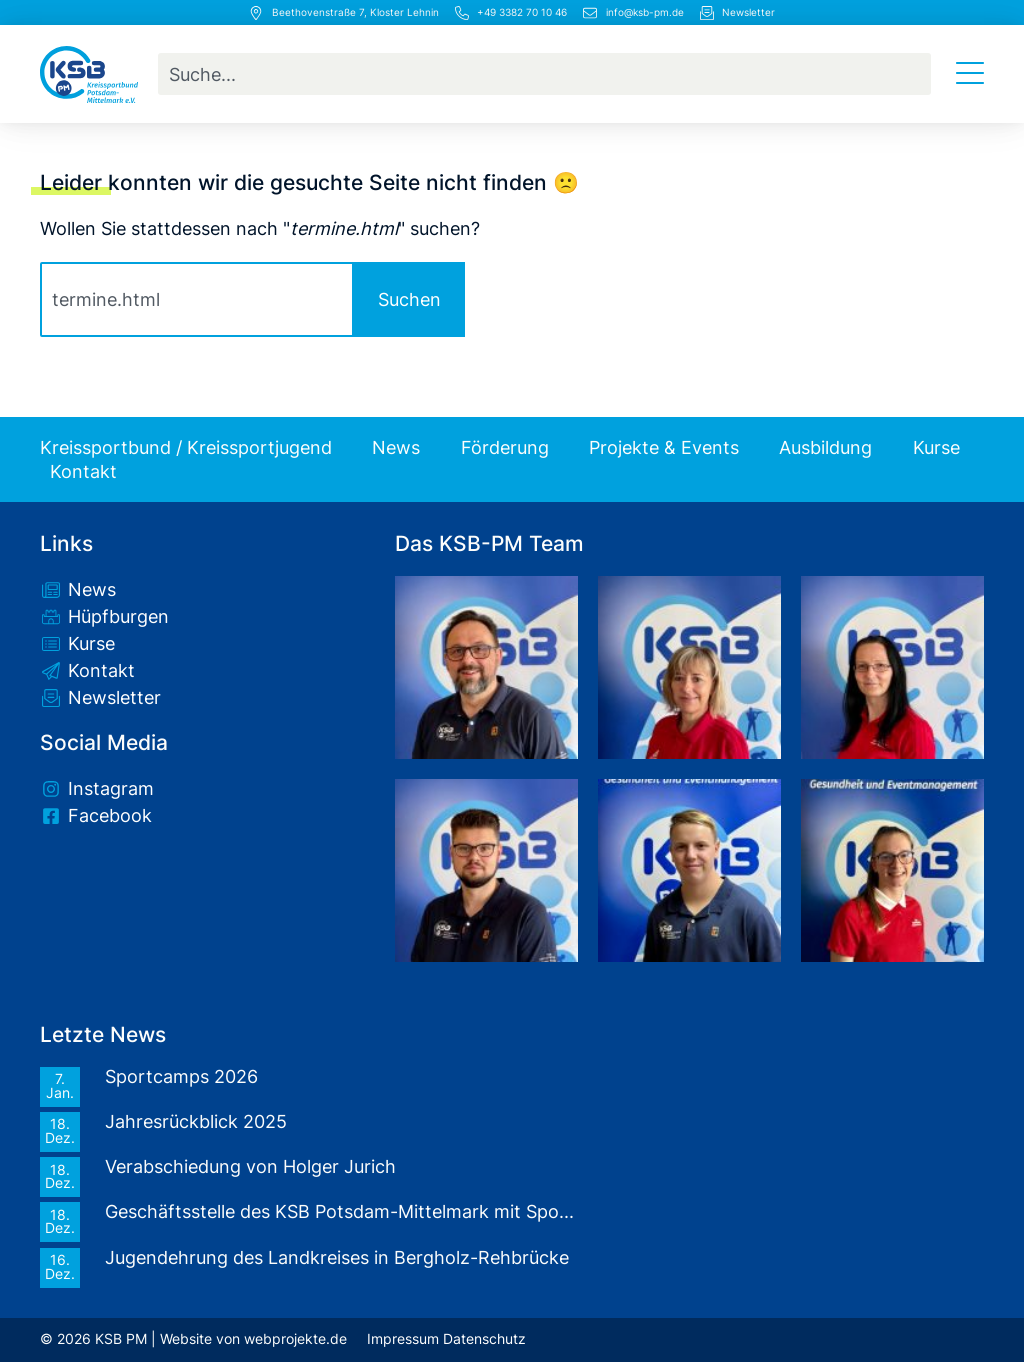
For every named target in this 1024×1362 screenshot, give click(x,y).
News (396, 448)
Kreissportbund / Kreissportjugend (186, 448)
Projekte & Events (664, 448)
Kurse (936, 448)
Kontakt (83, 472)
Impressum (403, 1339)
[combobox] (544, 74)
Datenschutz (484, 1339)
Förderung (505, 448)
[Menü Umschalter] (970, 74)
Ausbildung (825, 448)
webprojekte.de (295, 1339)
